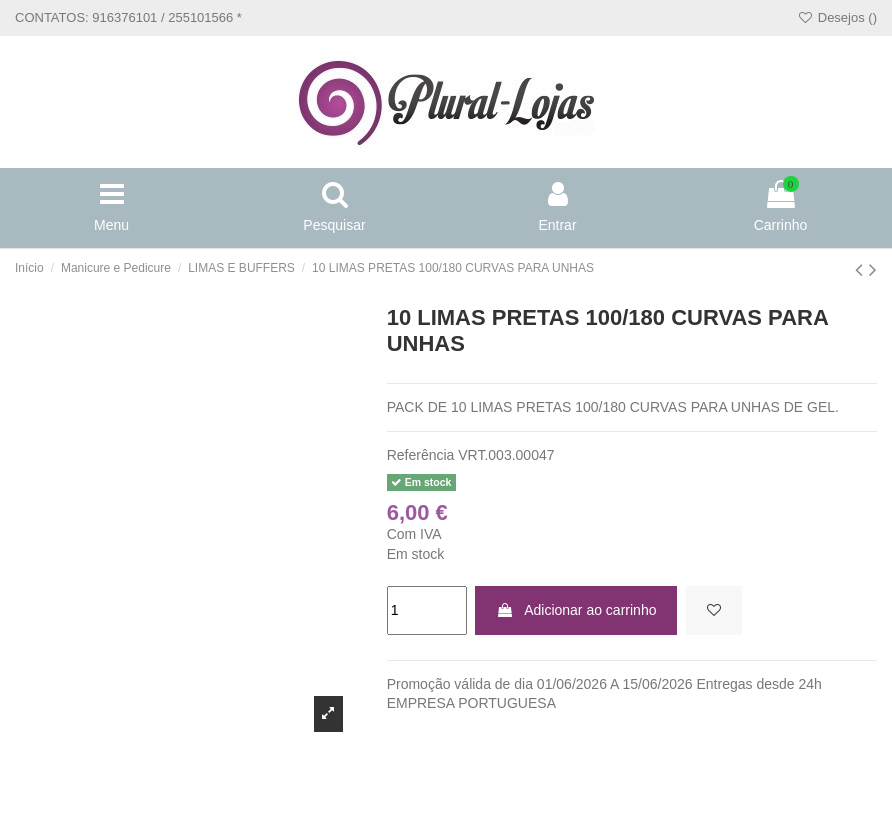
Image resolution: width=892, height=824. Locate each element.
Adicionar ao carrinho (576, 610)
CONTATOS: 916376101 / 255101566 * (128, 17)
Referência (421, 455)
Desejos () (837, 17)
